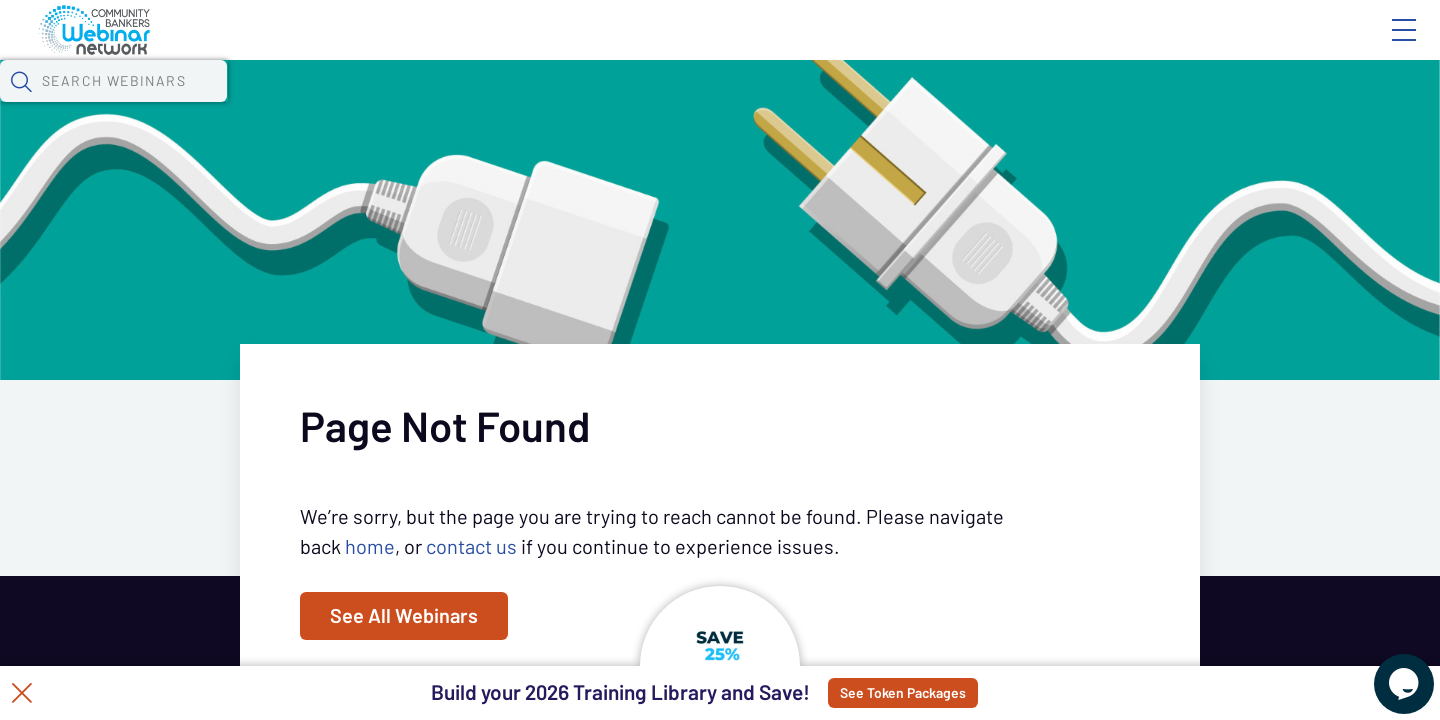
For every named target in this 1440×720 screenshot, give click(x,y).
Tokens (566, 105)
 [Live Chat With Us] (1386, 670)
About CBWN (1243, 47)
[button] (1047, 103)
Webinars (355, 105)
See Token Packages (950, 693)
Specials (702, 105)
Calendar (466, 105)
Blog (1119, 47)
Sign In (1381, 47)
